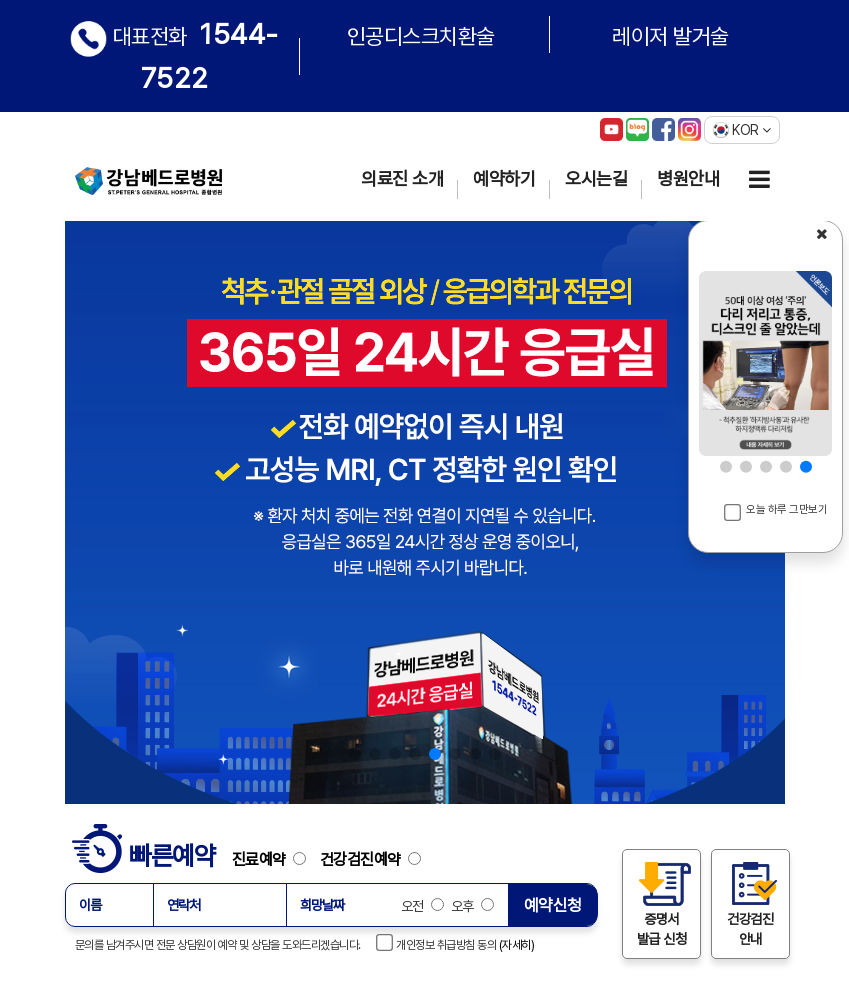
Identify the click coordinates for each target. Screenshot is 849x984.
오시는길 (596, 178)
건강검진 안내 (750, 903)
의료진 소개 (402, 178)
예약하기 (504, 178)
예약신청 (553, 905)
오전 (422, 906)
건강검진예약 (370, 859)
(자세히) (517, 945)
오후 (470, 906)
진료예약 (274, 859)
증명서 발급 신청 (661, 903)
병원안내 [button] (688, 178)
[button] (355, 754)
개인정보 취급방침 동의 (437, 943)
